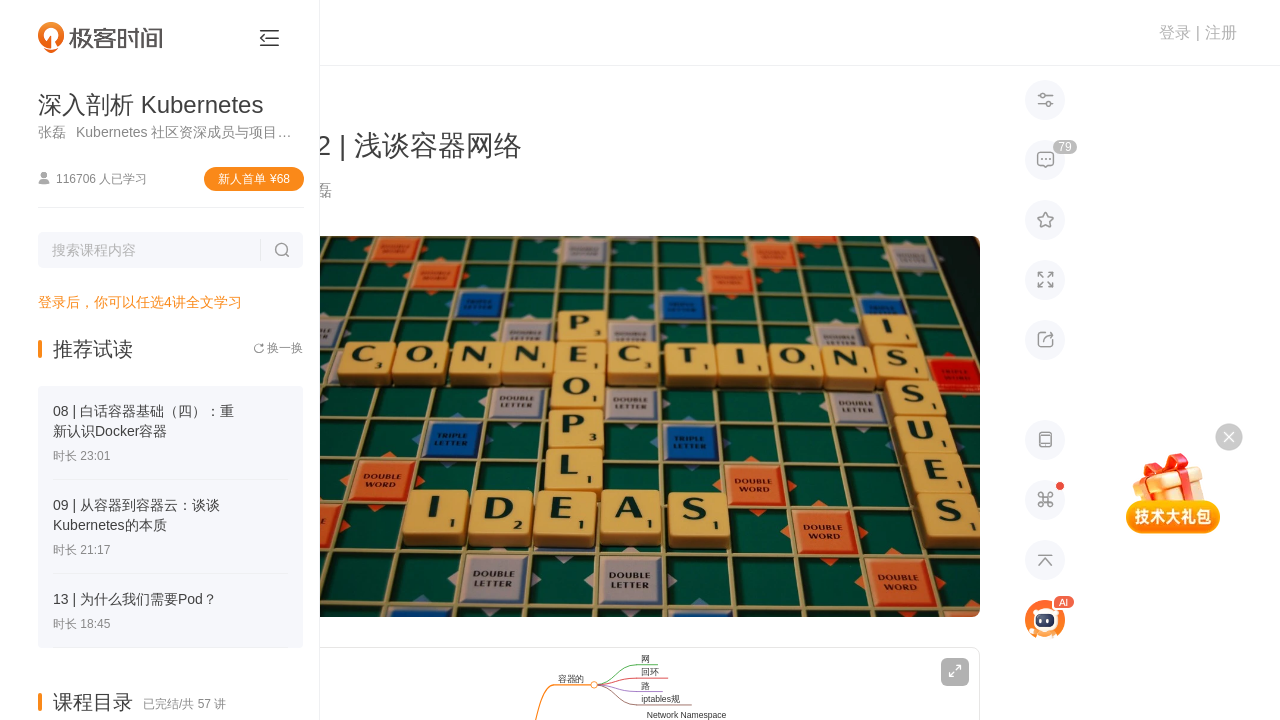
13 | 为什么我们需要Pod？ (135, 599)
